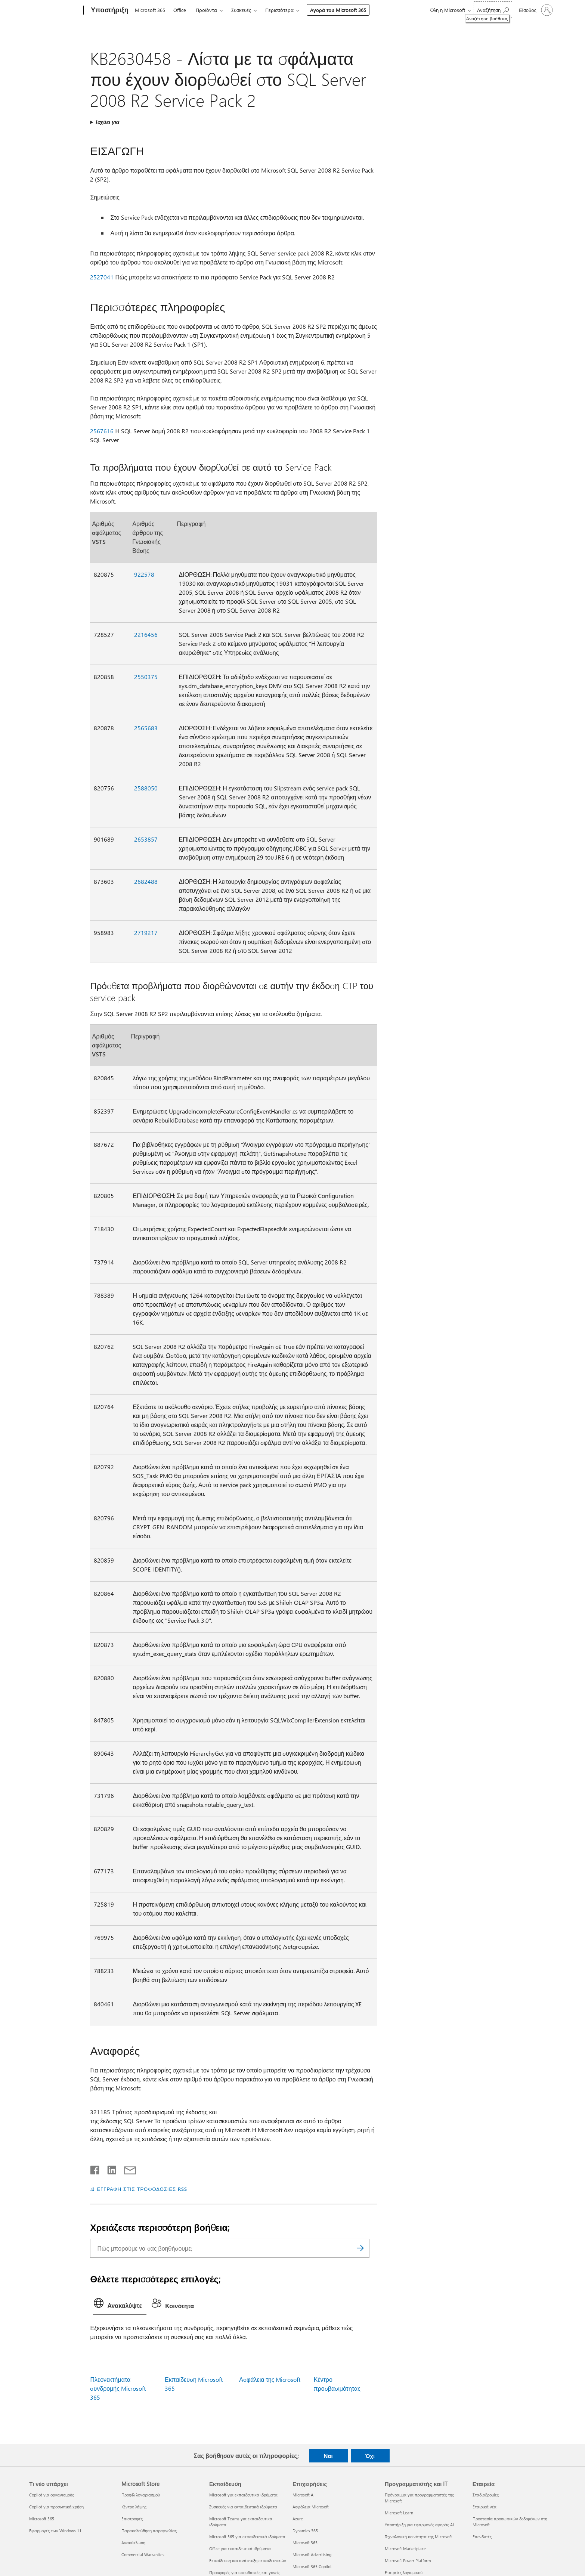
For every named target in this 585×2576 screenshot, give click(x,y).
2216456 (146, 634)
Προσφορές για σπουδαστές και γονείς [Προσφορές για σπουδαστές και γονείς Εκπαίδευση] (244, 2572)
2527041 (102, 277)
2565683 (146, 728)
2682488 (146, 881)
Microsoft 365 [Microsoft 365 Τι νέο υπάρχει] (41, 2518)
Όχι (370, 2455)
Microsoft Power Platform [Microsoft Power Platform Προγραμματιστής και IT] (408, 2560)
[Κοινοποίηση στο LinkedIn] (108, 2168)
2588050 (146, 788)
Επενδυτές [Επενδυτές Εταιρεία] (482, 2536)
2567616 (102, 431)
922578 (144, 574)
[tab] (119, 2305)
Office (179, 10)
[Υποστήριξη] (108, 10)
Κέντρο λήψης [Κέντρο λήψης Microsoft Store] (133, 2507)
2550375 (146, 677)
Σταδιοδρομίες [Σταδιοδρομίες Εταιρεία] (486, 2495)
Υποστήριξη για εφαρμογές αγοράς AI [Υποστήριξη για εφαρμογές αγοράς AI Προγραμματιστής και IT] (419, 2524)
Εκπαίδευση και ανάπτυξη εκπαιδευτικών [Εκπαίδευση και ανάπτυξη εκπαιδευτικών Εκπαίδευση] (247, 2560)
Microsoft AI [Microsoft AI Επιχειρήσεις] (303, 2495)
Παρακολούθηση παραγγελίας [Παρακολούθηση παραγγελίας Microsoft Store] (149, 2530)
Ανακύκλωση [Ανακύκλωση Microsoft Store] (133, 2542)
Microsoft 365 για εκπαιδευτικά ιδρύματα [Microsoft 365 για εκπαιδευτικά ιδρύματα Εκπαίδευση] (247, 2536)
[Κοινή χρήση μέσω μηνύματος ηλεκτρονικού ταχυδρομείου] (126, 2168)
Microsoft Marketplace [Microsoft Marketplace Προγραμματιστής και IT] (405, 2548)
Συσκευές (241, 10)
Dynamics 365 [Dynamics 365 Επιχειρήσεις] (305, 2530)
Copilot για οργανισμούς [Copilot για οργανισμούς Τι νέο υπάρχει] (51, 2495)
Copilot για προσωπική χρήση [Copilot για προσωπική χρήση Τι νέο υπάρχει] (56, 2507)
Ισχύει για (107, 122)
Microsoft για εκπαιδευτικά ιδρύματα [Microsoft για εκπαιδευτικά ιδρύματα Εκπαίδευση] (243, 2495)
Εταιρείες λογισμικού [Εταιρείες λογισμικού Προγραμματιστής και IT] (403, 2572)
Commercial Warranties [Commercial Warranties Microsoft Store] (142, 2554)
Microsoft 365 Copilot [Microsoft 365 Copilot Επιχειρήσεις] (312, 2566)
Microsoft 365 (150, 10)
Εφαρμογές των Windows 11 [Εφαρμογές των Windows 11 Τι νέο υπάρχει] (55, 2530)
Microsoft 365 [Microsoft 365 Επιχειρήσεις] (305, 2542)
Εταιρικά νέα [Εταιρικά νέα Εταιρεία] (484, 2507)
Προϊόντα (206, 10)
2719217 (146, 932)
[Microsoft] (54, 10)
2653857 (146, 839)
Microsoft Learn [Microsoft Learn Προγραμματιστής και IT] (399, 2512)
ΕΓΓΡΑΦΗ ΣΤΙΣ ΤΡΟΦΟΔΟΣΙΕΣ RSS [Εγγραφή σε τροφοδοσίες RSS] (142, 2189)
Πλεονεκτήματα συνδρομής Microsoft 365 (117, 2388)
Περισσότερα (279, 10)
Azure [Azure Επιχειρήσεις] (297, 2518)
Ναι (328, 2455)
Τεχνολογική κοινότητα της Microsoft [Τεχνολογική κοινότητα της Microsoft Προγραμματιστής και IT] (418, 2536)
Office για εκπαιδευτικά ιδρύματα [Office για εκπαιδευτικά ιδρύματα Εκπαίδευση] (240, 2548)
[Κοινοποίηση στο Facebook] (95, 2168)
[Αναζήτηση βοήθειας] (493, 9)
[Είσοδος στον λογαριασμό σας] (535, 10)
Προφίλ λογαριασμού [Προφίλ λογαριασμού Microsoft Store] (140, 2495)
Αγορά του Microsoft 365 (338, 10)
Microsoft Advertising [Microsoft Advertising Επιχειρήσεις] (311, 2554)
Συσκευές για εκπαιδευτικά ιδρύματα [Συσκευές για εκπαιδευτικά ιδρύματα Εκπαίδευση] (243, 2507)
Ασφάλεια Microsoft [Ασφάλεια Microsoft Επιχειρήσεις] (310, 2507)
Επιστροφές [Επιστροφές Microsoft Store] (132, 2518)
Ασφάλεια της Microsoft (269, 2379)
